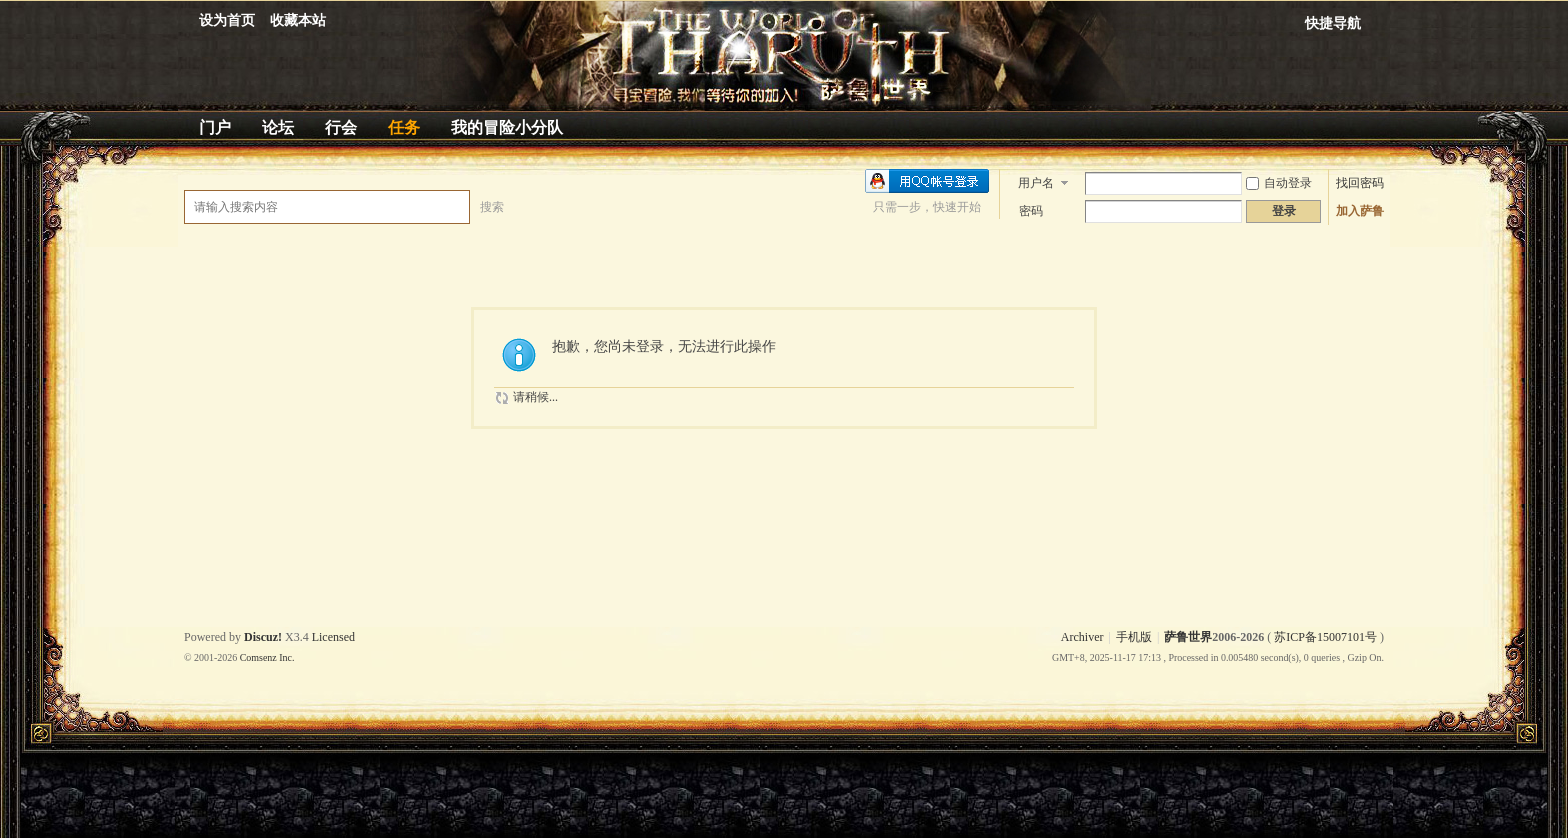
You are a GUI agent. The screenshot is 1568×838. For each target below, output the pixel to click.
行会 (341, 127)
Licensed (333, 637)
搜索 (492, 207)
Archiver (1082, 637)
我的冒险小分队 (507, 127)
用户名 (1036, 183)
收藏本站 (298, 20)
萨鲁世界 (1188, 637)
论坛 (278, 127)
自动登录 (1279, 183)
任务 (404, 127)
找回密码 (1360, 183)
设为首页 (227, 20)
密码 (1031, 211)
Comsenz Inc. (267, 657)
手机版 (1134, 637)
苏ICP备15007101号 (1325, 637)
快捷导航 (1333, 23)
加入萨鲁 (1360, 211)
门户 (215, 127)
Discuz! (263, 637)
